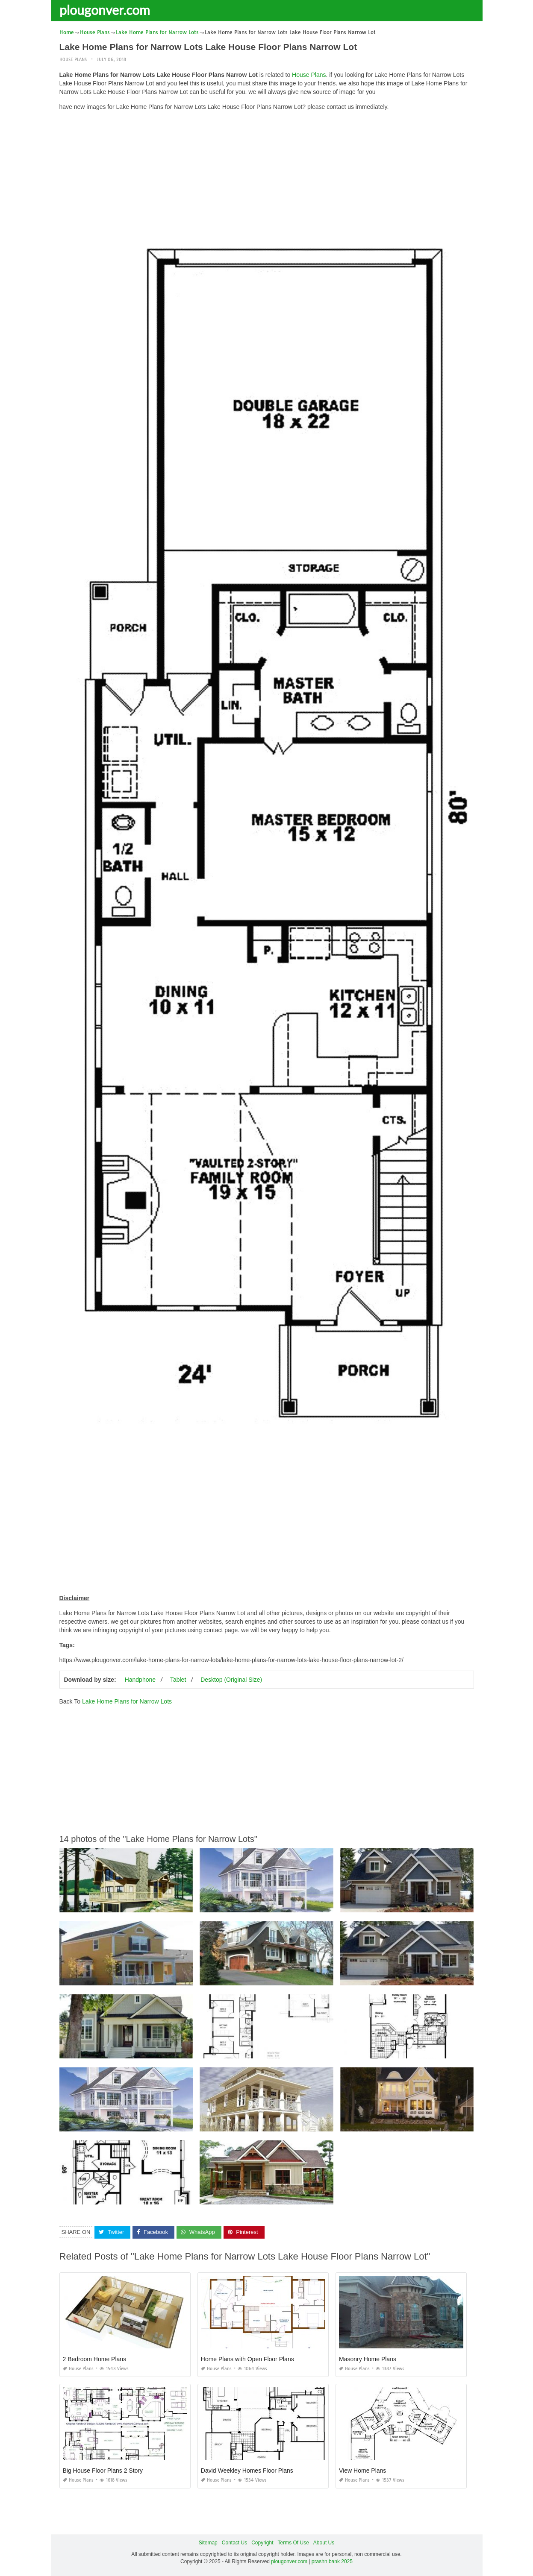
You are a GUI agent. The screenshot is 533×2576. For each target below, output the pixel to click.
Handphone (140, 1679)
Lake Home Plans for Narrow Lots (127, 1701)
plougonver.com (104, 10)
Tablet (178, 1679)
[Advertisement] (266, 177)
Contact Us (234, 2543)
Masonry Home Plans (367, 2359)
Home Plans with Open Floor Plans (247, 2359)
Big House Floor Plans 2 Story (103, 2470)
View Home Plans (362, 2470)
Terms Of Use (293, 2543)
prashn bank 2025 (332, 2561)
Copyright (262, 2543)
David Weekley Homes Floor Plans (247, 2470)
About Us (323, 2543)
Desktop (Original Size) (231, 1679)
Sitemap (208, 2543)
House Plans (73, 59)
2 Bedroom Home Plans (95, 2359)
